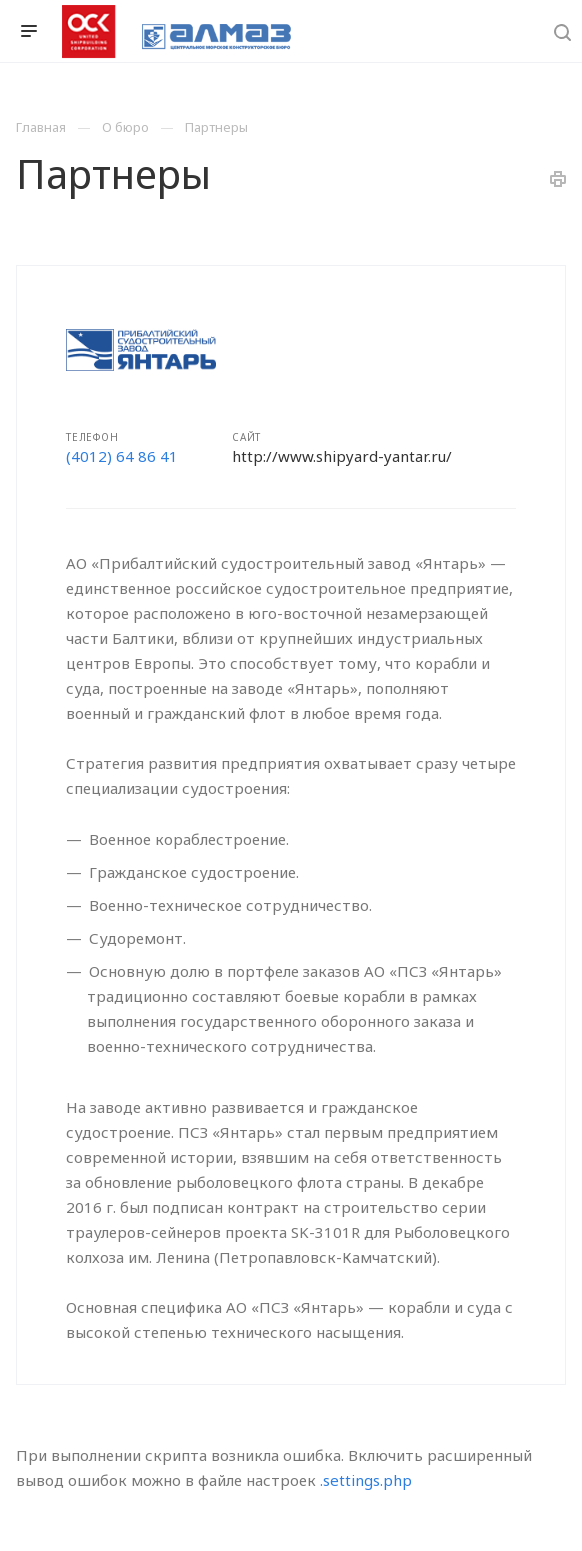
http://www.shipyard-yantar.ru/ (342, 456)
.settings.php (366, 1480)
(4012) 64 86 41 (122, 456)
